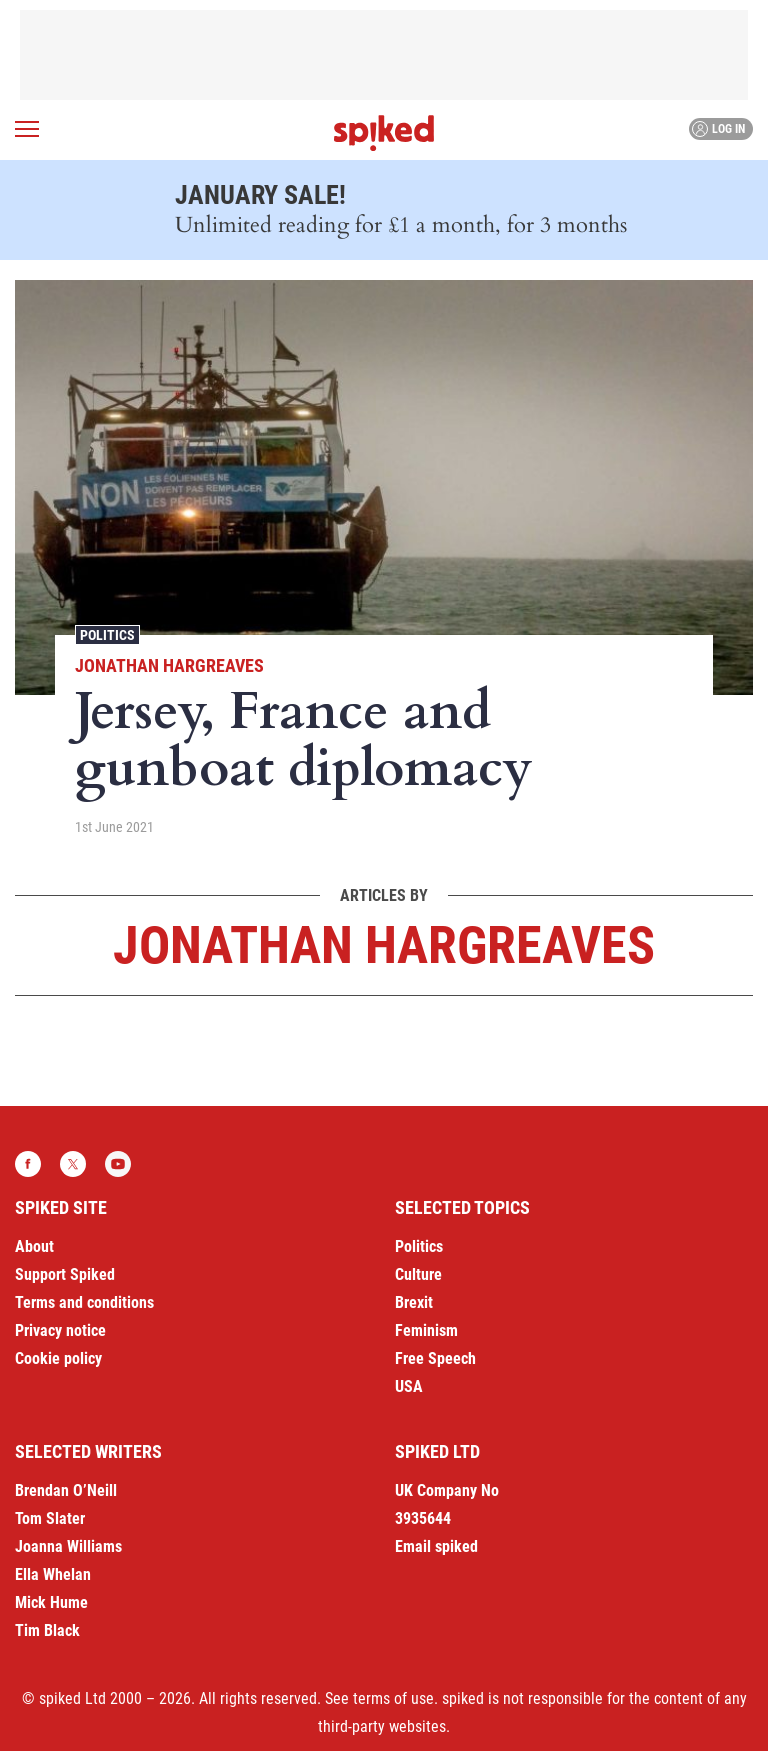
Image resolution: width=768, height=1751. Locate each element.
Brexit (414, 1302)
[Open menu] (27, 129)
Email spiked (436, 1546)
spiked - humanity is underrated (384, 133)
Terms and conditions (84, 1302)
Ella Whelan (53, 1574)
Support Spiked (65, 1274)
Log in (718, 129)
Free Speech (435, 1358)
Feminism (426, 1330)
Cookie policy (58, 1358)
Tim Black (47, 1630)
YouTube (118, 1164)
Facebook (28, 1164)
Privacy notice (60, 1330)
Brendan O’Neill (66, 1490)
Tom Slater (50, 1518)
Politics (107, 635)
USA (409, 1386)
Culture (418, 1274)
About (34, 1246)
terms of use (393, 1698)
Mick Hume (51, 1602)
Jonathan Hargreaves (169, 665)
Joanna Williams (68, 1546)
